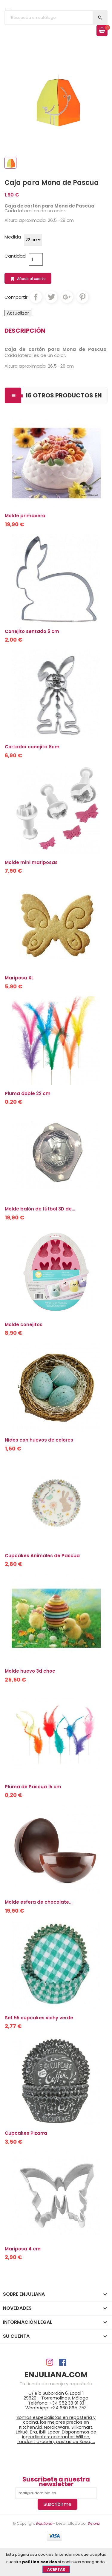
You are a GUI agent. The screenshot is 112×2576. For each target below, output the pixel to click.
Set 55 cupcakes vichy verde (39, 2018)
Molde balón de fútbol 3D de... (40, 1209)
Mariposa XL (19, 978)
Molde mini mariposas (31, 862)
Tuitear (51, 297)
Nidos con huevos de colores (39, 1440)
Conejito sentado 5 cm (32, 631)
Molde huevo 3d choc (30, 1671)
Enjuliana (44, 2523)
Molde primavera (25, 516)
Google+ (67, 297)
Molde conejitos (23, 1324)
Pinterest (82, 297)
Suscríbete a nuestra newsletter (56, 2482)
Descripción (24, 330)
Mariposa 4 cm (23, 2249)
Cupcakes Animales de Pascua (42, 1555)
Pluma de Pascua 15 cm (33, 1787)
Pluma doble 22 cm (27, 1093)
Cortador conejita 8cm (32, 747)
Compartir (36, 297)
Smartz (93, 2523)
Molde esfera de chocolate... (39, 1902)
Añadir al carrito (28, 278)
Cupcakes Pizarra (26, 2133)
